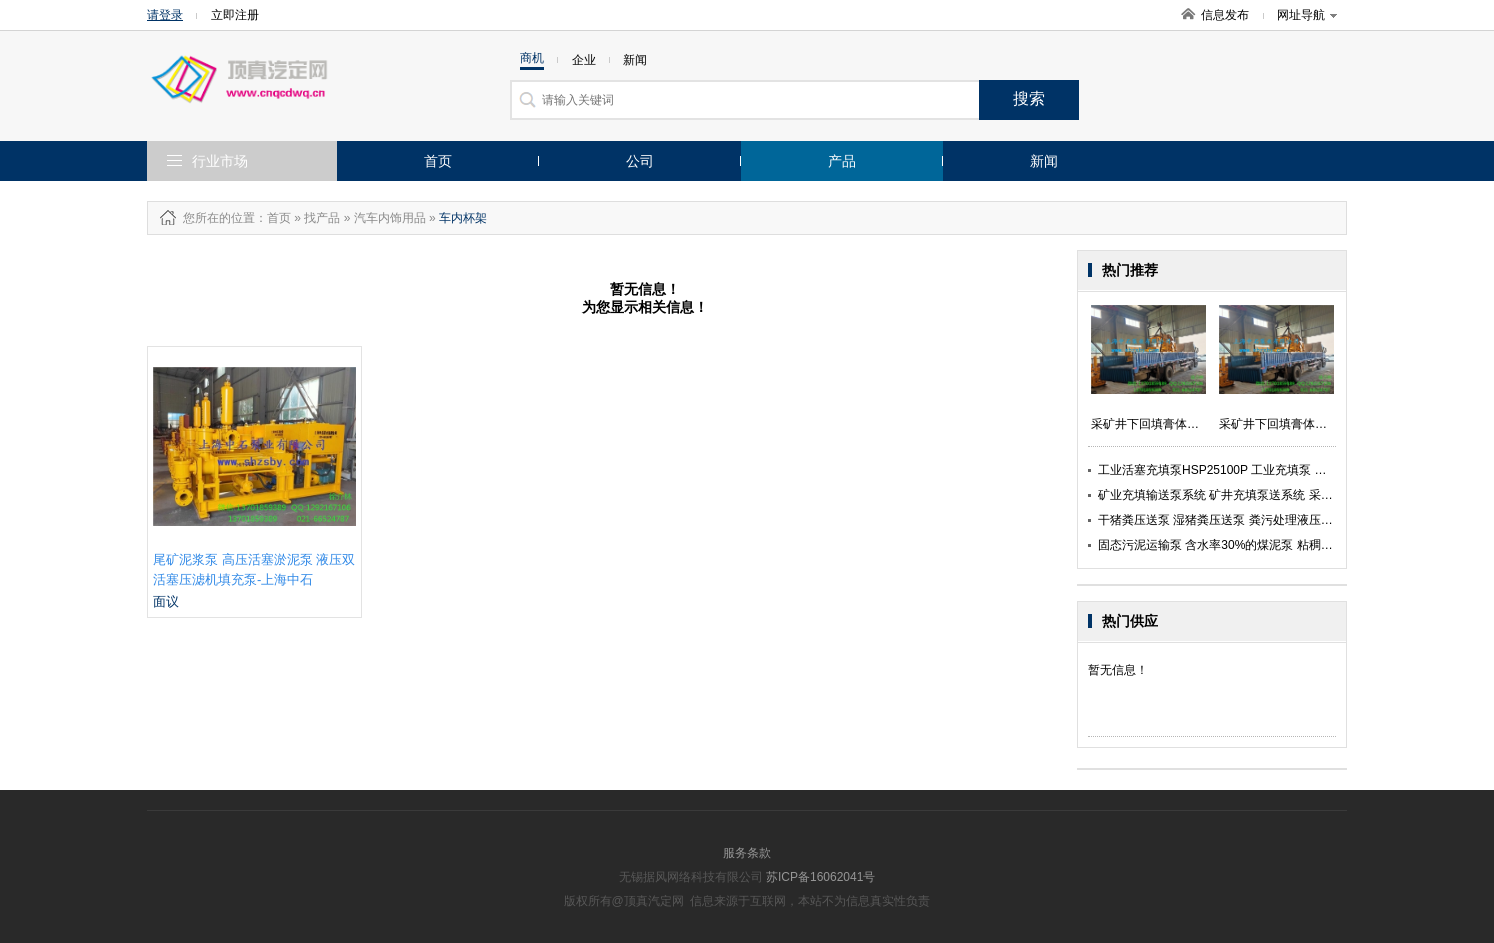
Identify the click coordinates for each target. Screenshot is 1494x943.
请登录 (165, 15)
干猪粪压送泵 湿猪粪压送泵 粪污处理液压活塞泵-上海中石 (1253, 520)
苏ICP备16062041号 (820, 877)
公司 (640, 161)
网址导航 (1307, 15)
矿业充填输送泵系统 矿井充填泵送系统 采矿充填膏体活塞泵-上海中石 (1283, 495)
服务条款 (747, 853)
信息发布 (1225, 15)
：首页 (273, 218)
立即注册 (235, 15)
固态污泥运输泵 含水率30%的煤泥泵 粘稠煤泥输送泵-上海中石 (1265, 545)
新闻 (1044, 161)
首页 (438, 161)
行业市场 (220, 161)
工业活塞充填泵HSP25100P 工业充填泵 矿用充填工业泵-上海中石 (1274, 470)
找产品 (322, 218)
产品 (842, 161)
